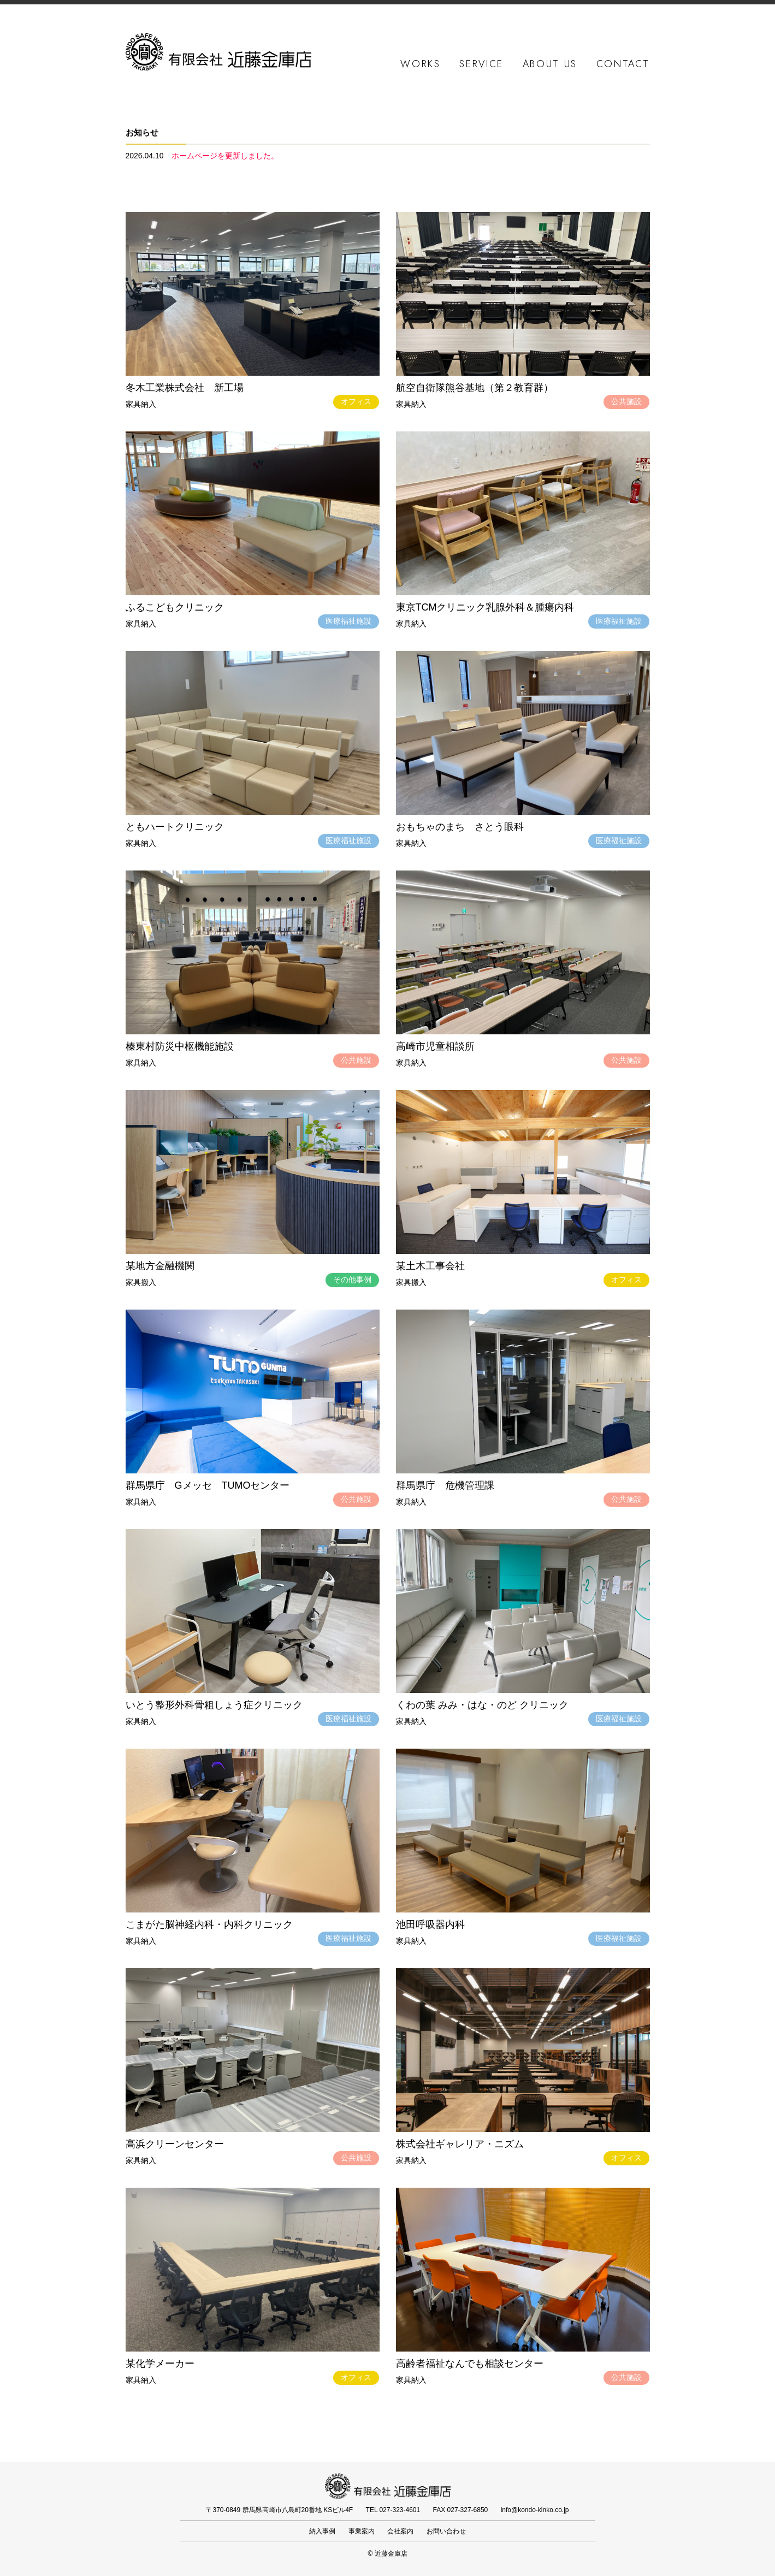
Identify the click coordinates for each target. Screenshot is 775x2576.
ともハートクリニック (175, 826)
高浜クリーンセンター (175, 2144)
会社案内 (400, 2531)
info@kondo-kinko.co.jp (535, 2510)
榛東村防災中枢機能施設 (180, 1046)
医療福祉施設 (348, 621)
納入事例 (322, 2531)
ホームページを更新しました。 (225, 155)
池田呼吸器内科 (430, 1924)
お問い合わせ (446, 2531)
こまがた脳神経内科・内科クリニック (209, 1924)
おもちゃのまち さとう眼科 (460, 826)
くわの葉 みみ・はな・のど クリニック (482, 1704)
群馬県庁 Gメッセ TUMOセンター (208, 1485)
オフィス (356, 401)
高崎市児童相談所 (435, 1046)
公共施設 (626, 401)
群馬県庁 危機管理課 (445, 1485)
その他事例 (352, 1279)
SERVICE (481, 64)
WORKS (420, 64)
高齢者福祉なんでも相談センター (469, 2363)
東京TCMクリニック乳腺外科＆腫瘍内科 (485, 607)
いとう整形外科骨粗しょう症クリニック (214, 1704)
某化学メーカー (160, 2363)
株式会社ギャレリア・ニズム (460, 2144)
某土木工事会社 (430, 1265)
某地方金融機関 (160, 1265)
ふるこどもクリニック (175, 607)
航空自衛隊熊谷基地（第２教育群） (474, 387)
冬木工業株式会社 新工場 (185, 387)
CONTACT (623, 64)
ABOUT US (550, 64)
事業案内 (361, 2531)
